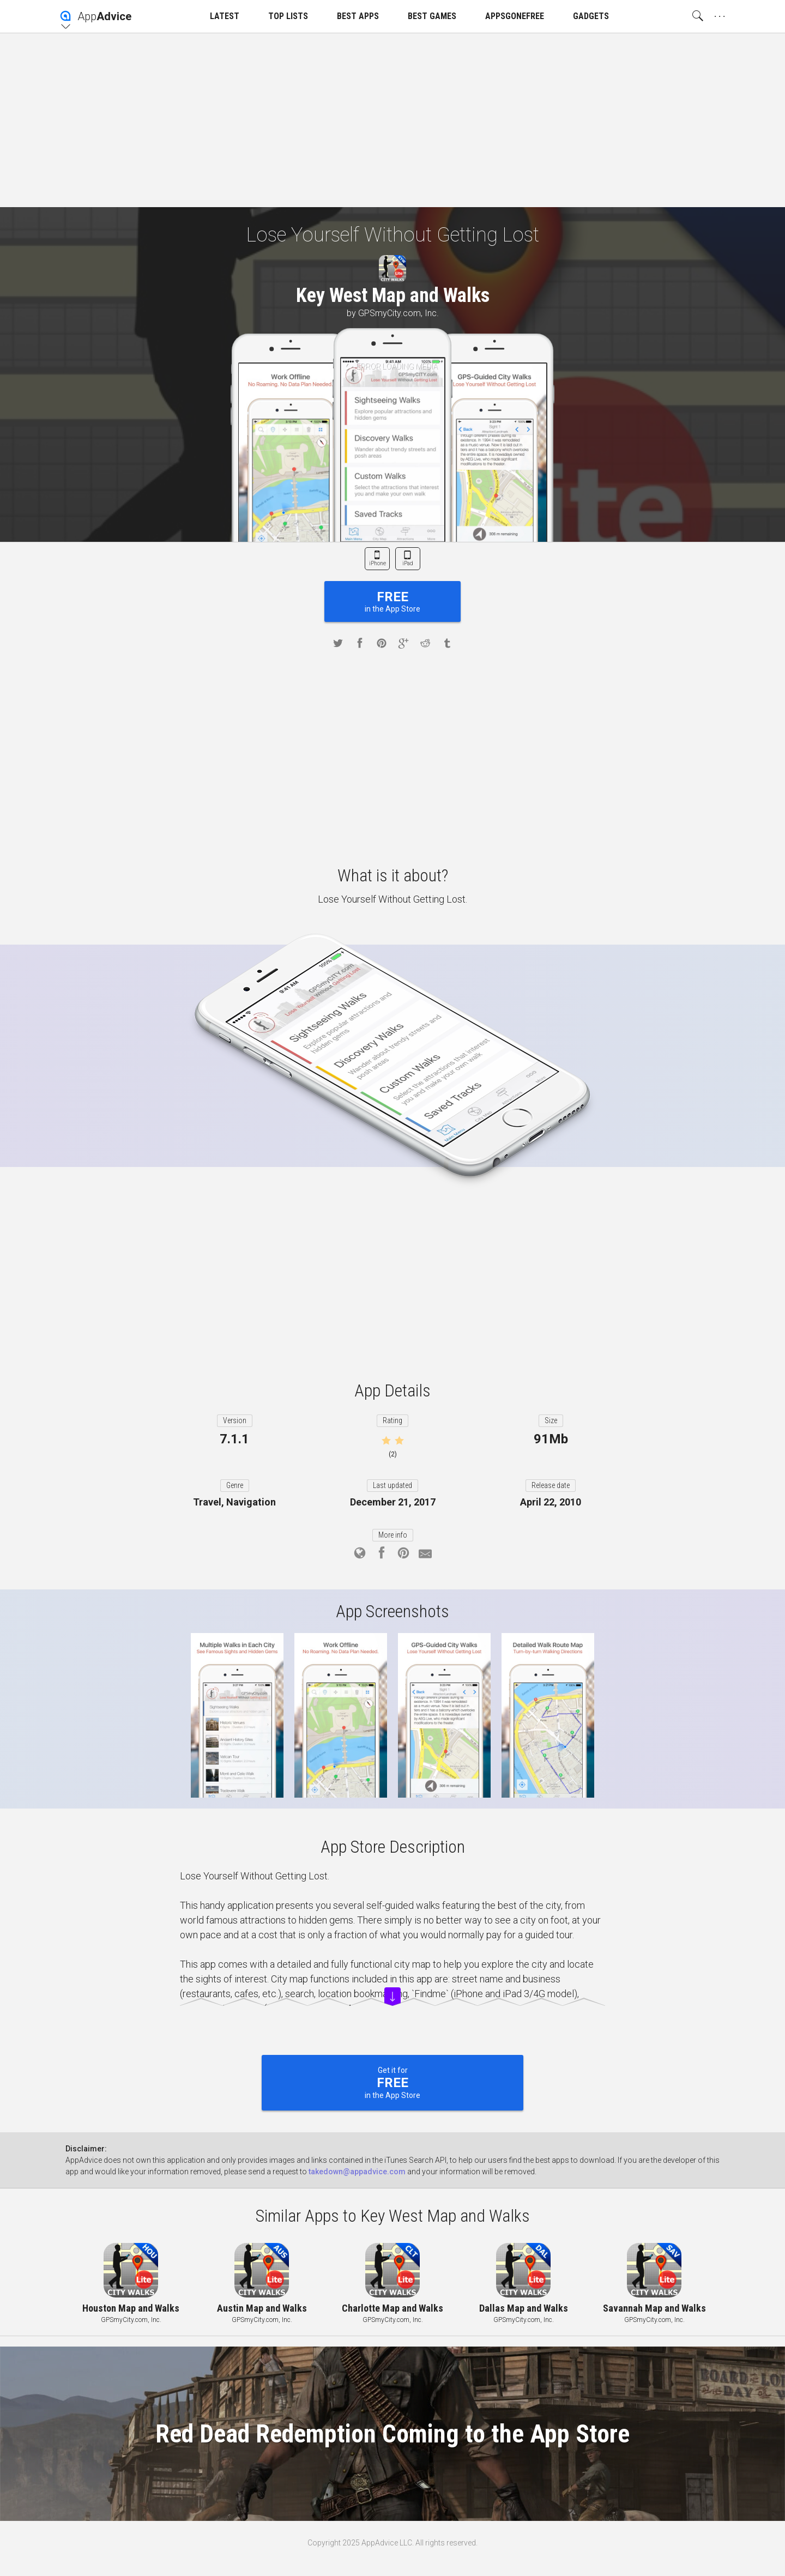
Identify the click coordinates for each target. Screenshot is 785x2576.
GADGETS (591, 16)
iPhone (377, 563)
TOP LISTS (288, 16)
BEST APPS (358, 16)
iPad (407, 563)
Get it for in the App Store (392, 2083)
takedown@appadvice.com (357, 2171)
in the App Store (392, 601)
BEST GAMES (432, 16)
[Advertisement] (392, 120)
